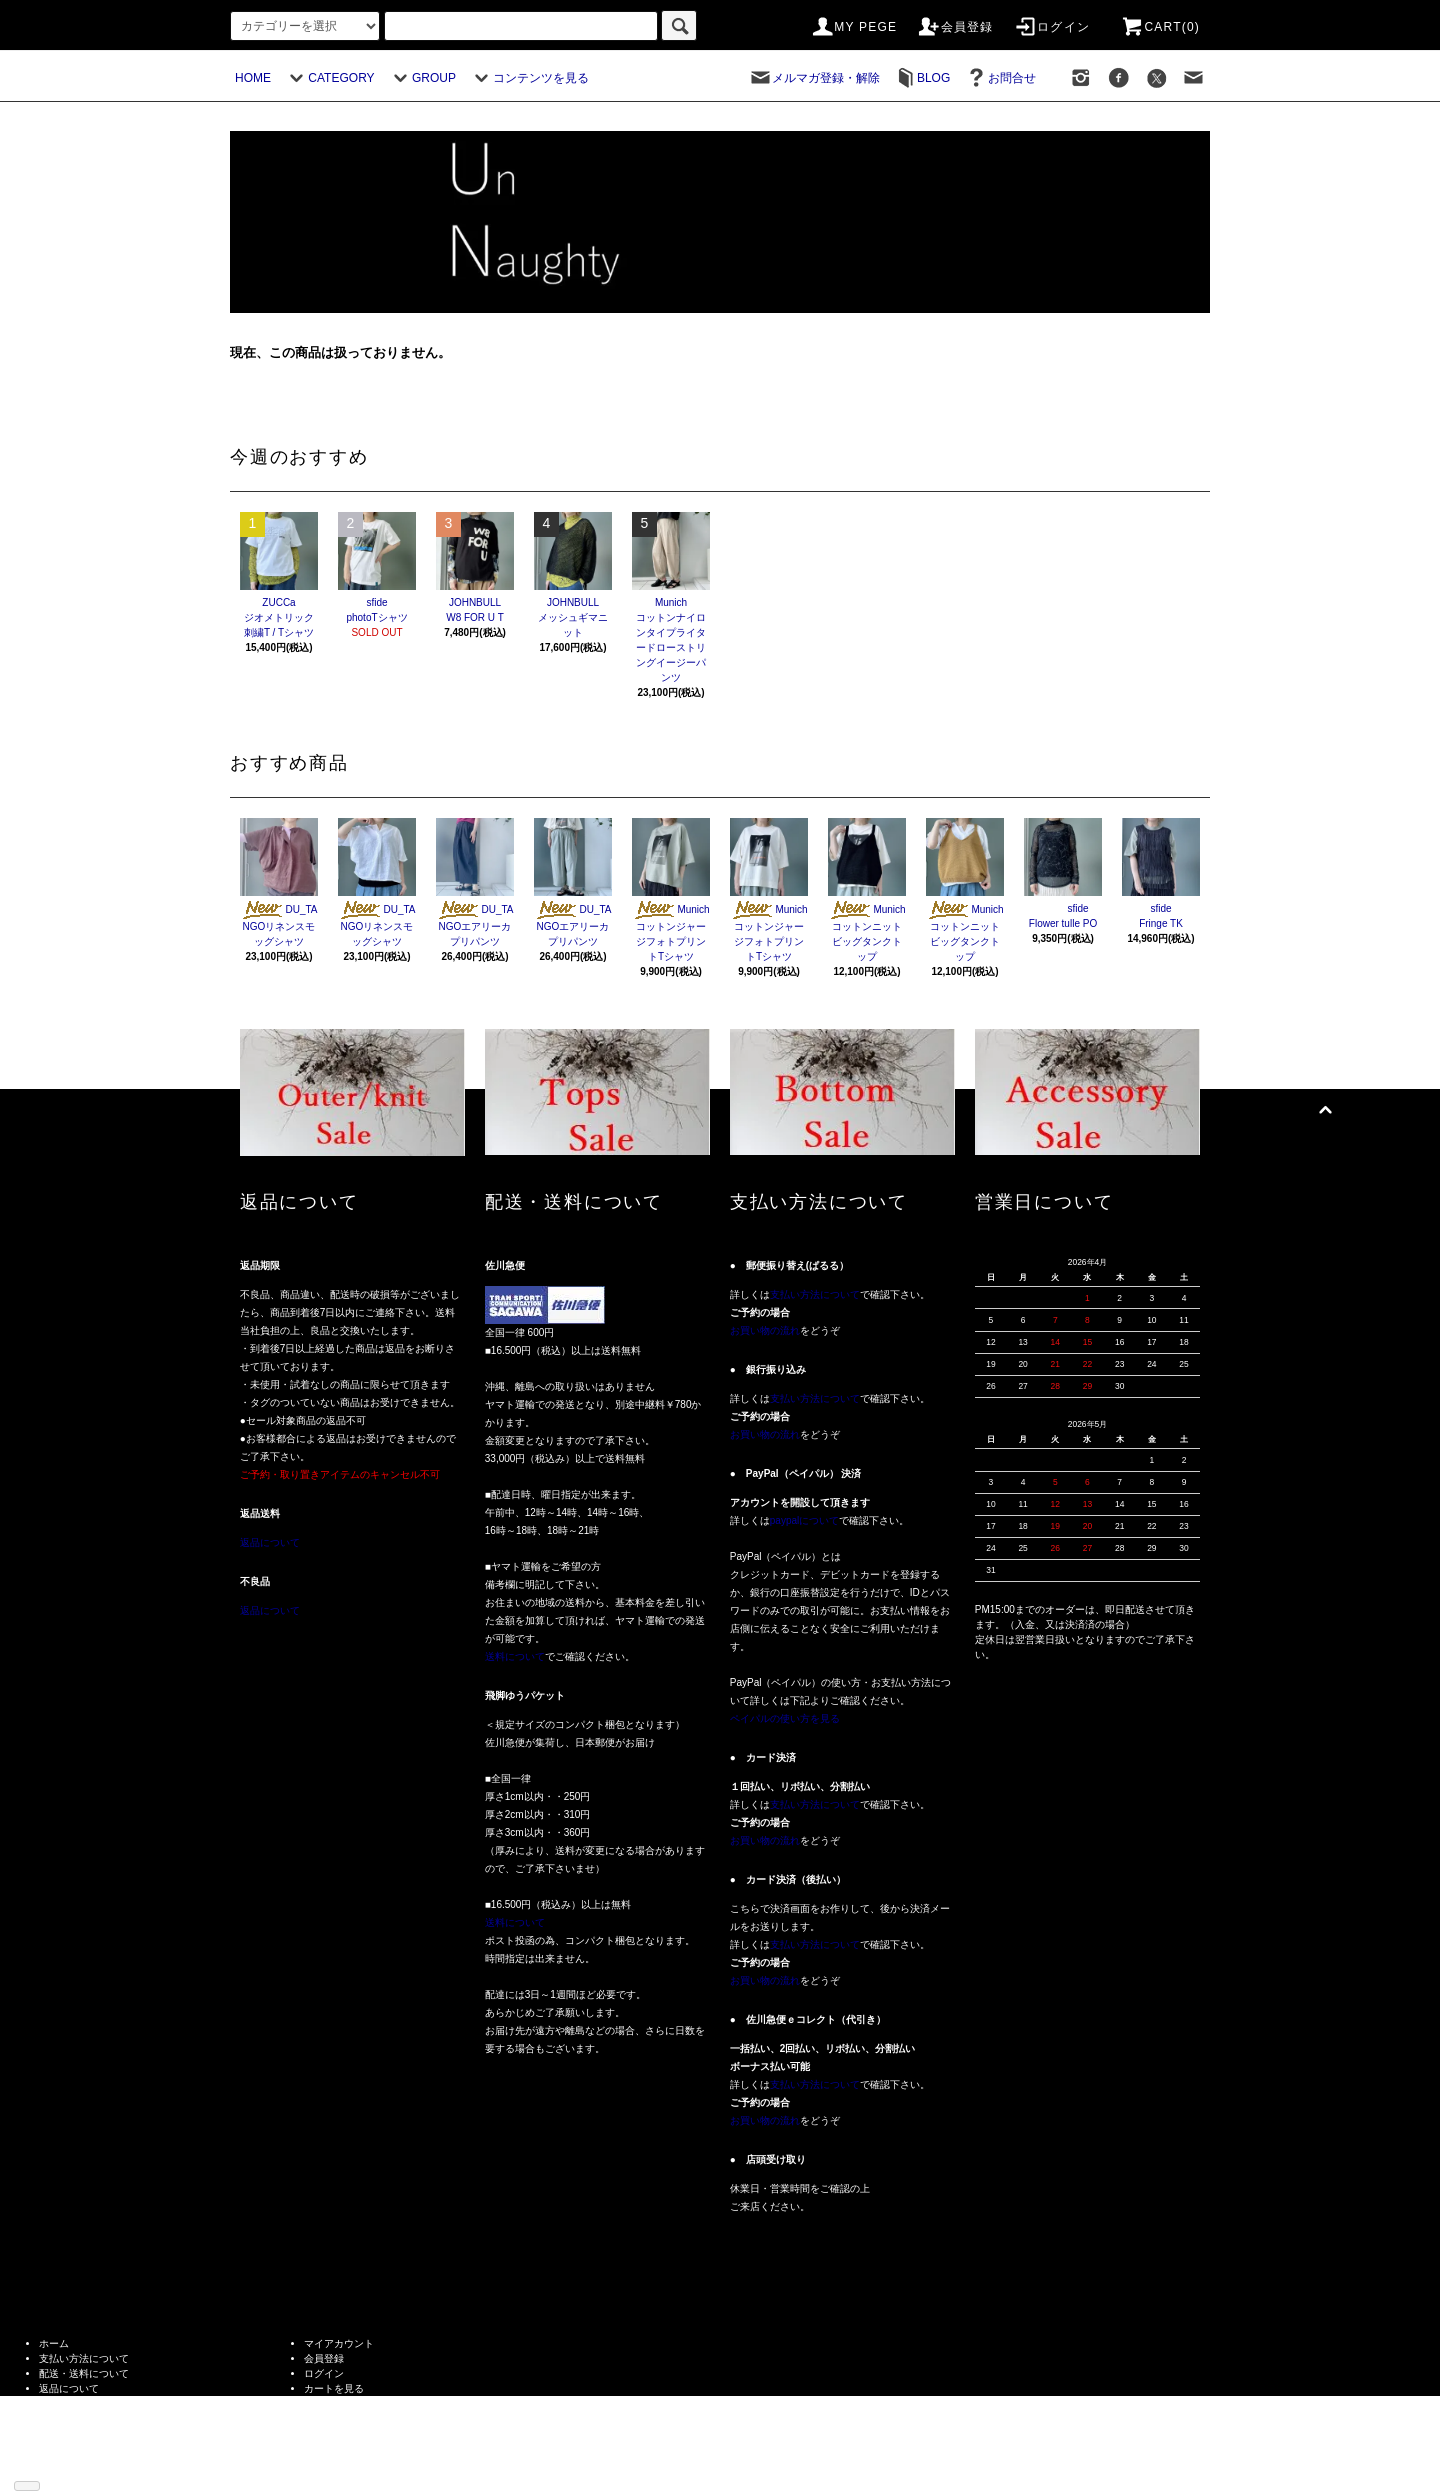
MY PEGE (853, 27)
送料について (515, 1656)
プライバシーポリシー (89, 2418)
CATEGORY (329, 78)
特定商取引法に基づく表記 (99, 2403)
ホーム (54, 2343)
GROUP (422, 78)
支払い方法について (815, 1294)
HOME (253, 78)
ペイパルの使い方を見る (785, 1718)
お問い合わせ (334, 2403)
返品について (270, 1542)
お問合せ (1000, 78)
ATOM (82, 2463)
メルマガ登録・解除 (814, 78)
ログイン (1051, 27)
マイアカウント (339, 2343)
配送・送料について (84, 2373)
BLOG (921, 78)
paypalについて (804, 1520)
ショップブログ (74, 2448)
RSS (49, 2463)
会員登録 (955, 27)
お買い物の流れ (765, 1330)
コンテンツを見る (529, 78)
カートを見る (334, 2388)
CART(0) (1160, 27)
